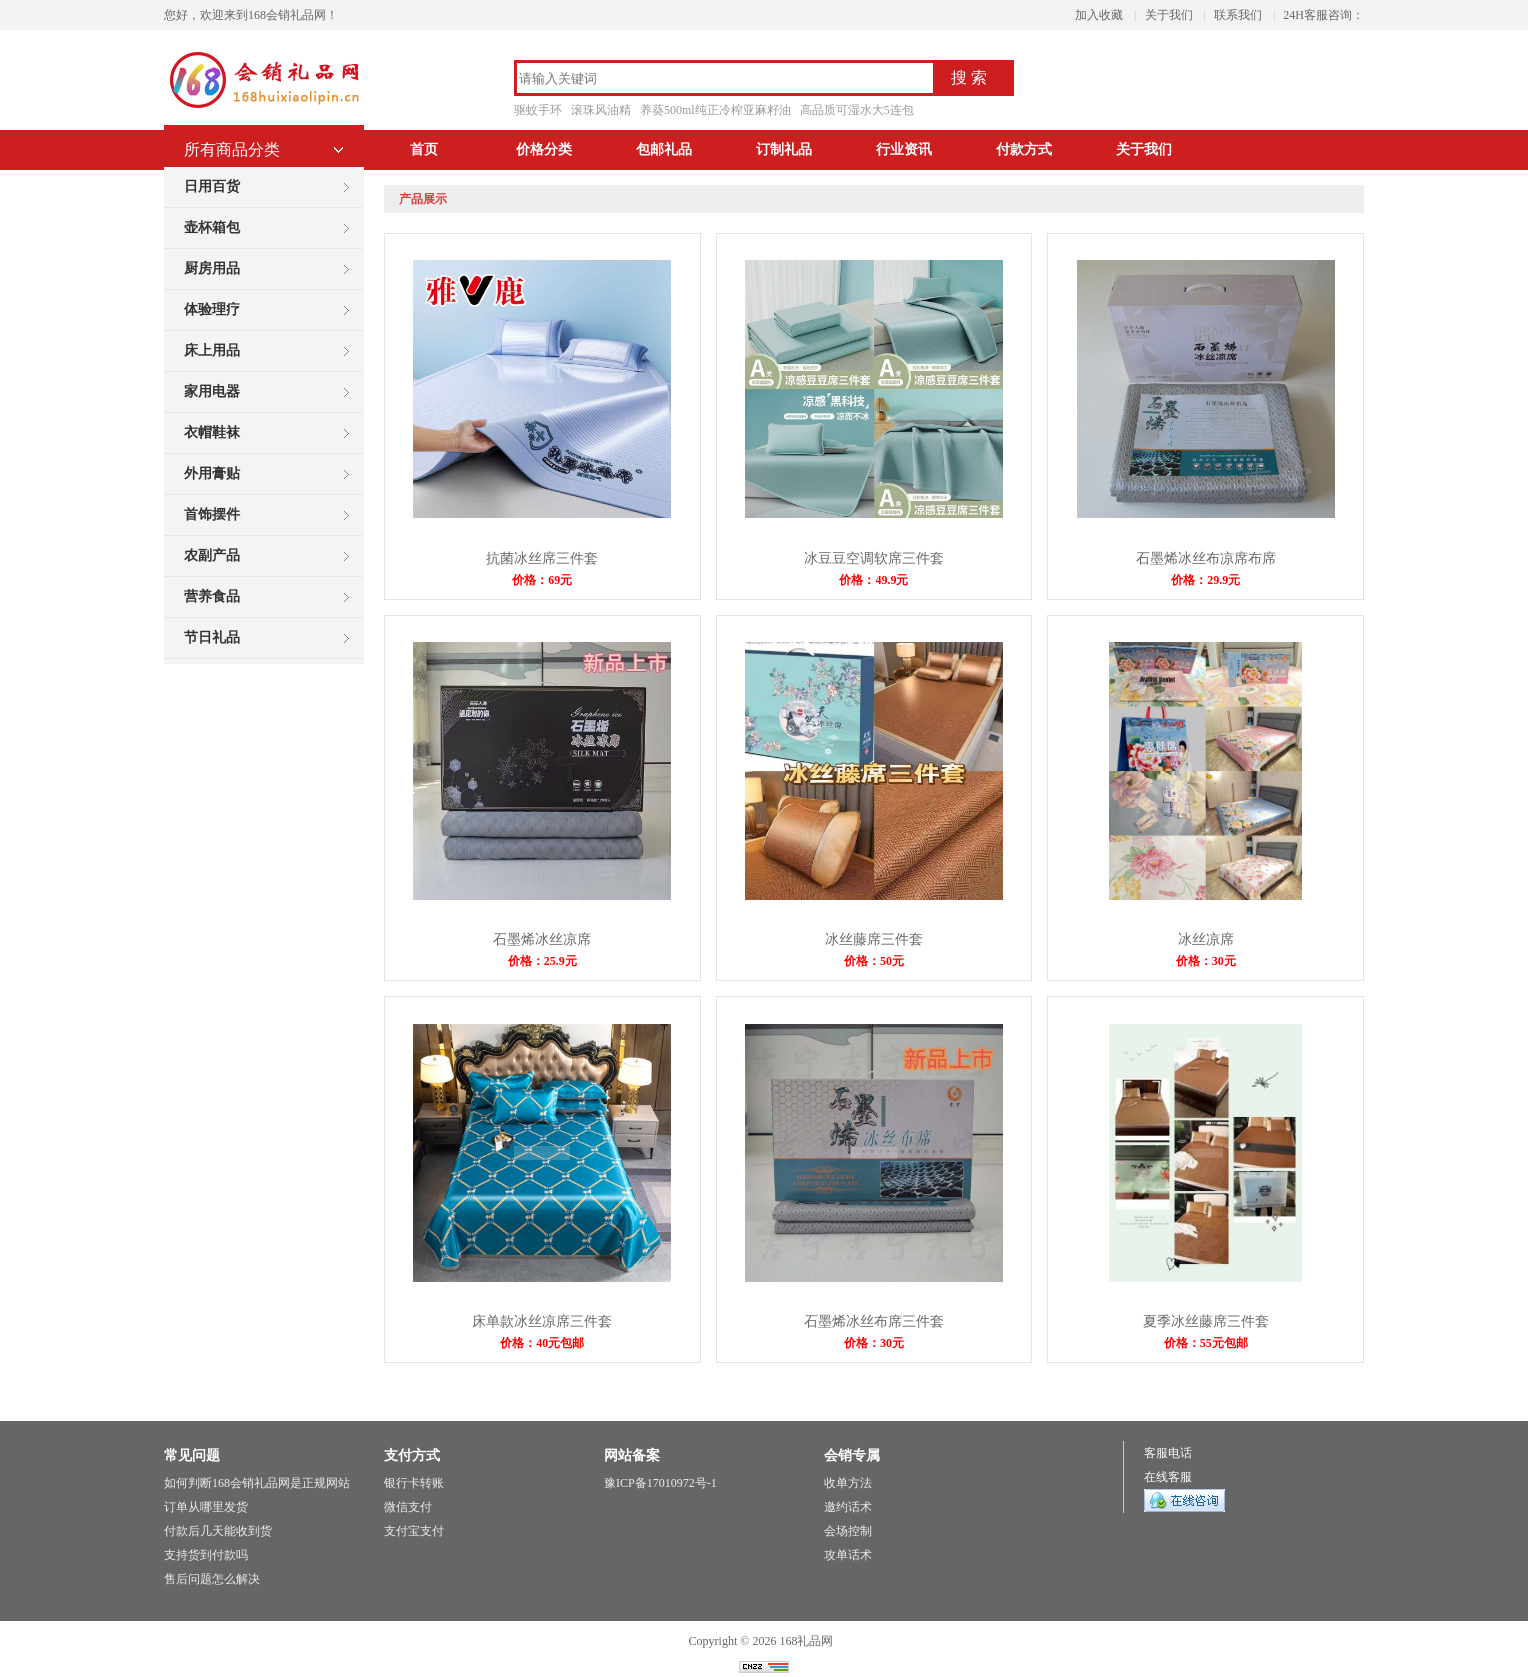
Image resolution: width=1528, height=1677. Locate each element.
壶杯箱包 (212, 227)
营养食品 (212, 596)
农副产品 (212, 555)
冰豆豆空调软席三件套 (874, 558)
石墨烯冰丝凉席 (542, 939)
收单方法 (848, 1483)
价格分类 (544, 149)
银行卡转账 (414, 1483)
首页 (424, 149)
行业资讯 (904, 149)
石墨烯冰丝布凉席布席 (1206, 558)
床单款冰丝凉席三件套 (542, 1321)
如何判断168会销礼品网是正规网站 (257, 1483)
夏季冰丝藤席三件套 (1206, 1321)
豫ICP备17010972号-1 (660, 1483)
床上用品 (212, 350)
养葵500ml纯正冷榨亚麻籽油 (715, 110)
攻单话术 (848, 1555)
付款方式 (1024, 149)
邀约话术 (848, 1507)
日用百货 (212, 186)
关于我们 (1169, 15)
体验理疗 (212, 309)
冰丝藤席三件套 (874, 939)
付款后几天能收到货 (218, 1531)
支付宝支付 (414, 1531)
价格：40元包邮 (542, 1343)
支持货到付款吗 (206, 1555)
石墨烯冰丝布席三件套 (874, 1321)
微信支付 (408, 1507)
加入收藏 (1099, 15)
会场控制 (848, 1531)
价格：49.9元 (873, 580)
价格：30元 (1206, 961)
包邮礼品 (664, 149)
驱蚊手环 (538, 110)
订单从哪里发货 (206, 1507)
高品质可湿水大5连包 (857, 110)
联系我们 (1238, 15)
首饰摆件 (212, 514)
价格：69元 (542, 580)
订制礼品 (784, 149)
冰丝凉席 (1206, 939)
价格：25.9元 (542, 961)
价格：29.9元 (1205, 580)
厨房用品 (212, 268)
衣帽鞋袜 (212, 432)
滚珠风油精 (601, 110)
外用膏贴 (212, 473)
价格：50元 (874, 961)
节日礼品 (212, 637)
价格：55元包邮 (1206, 1343)
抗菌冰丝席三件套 (542, 558)
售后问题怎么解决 (212, 1579)
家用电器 (212, 391)
